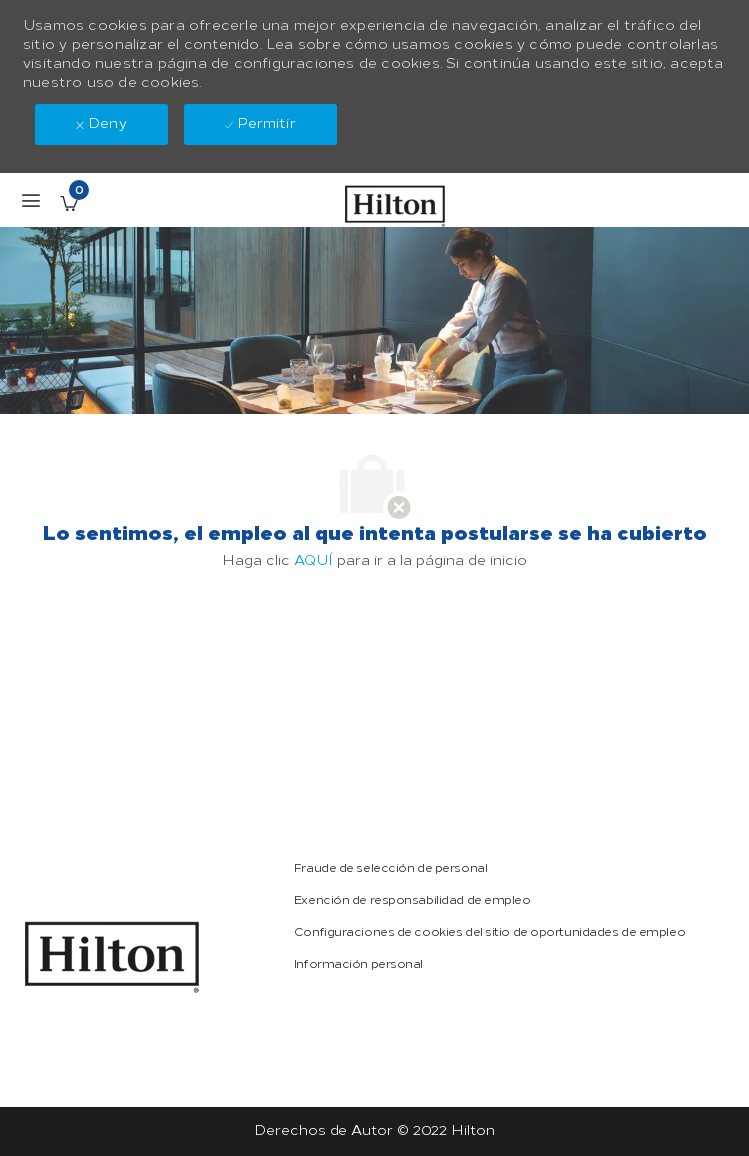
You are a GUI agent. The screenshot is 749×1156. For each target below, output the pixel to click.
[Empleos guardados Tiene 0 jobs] (69, 203)
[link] (112, 957)
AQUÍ (313, 560)
